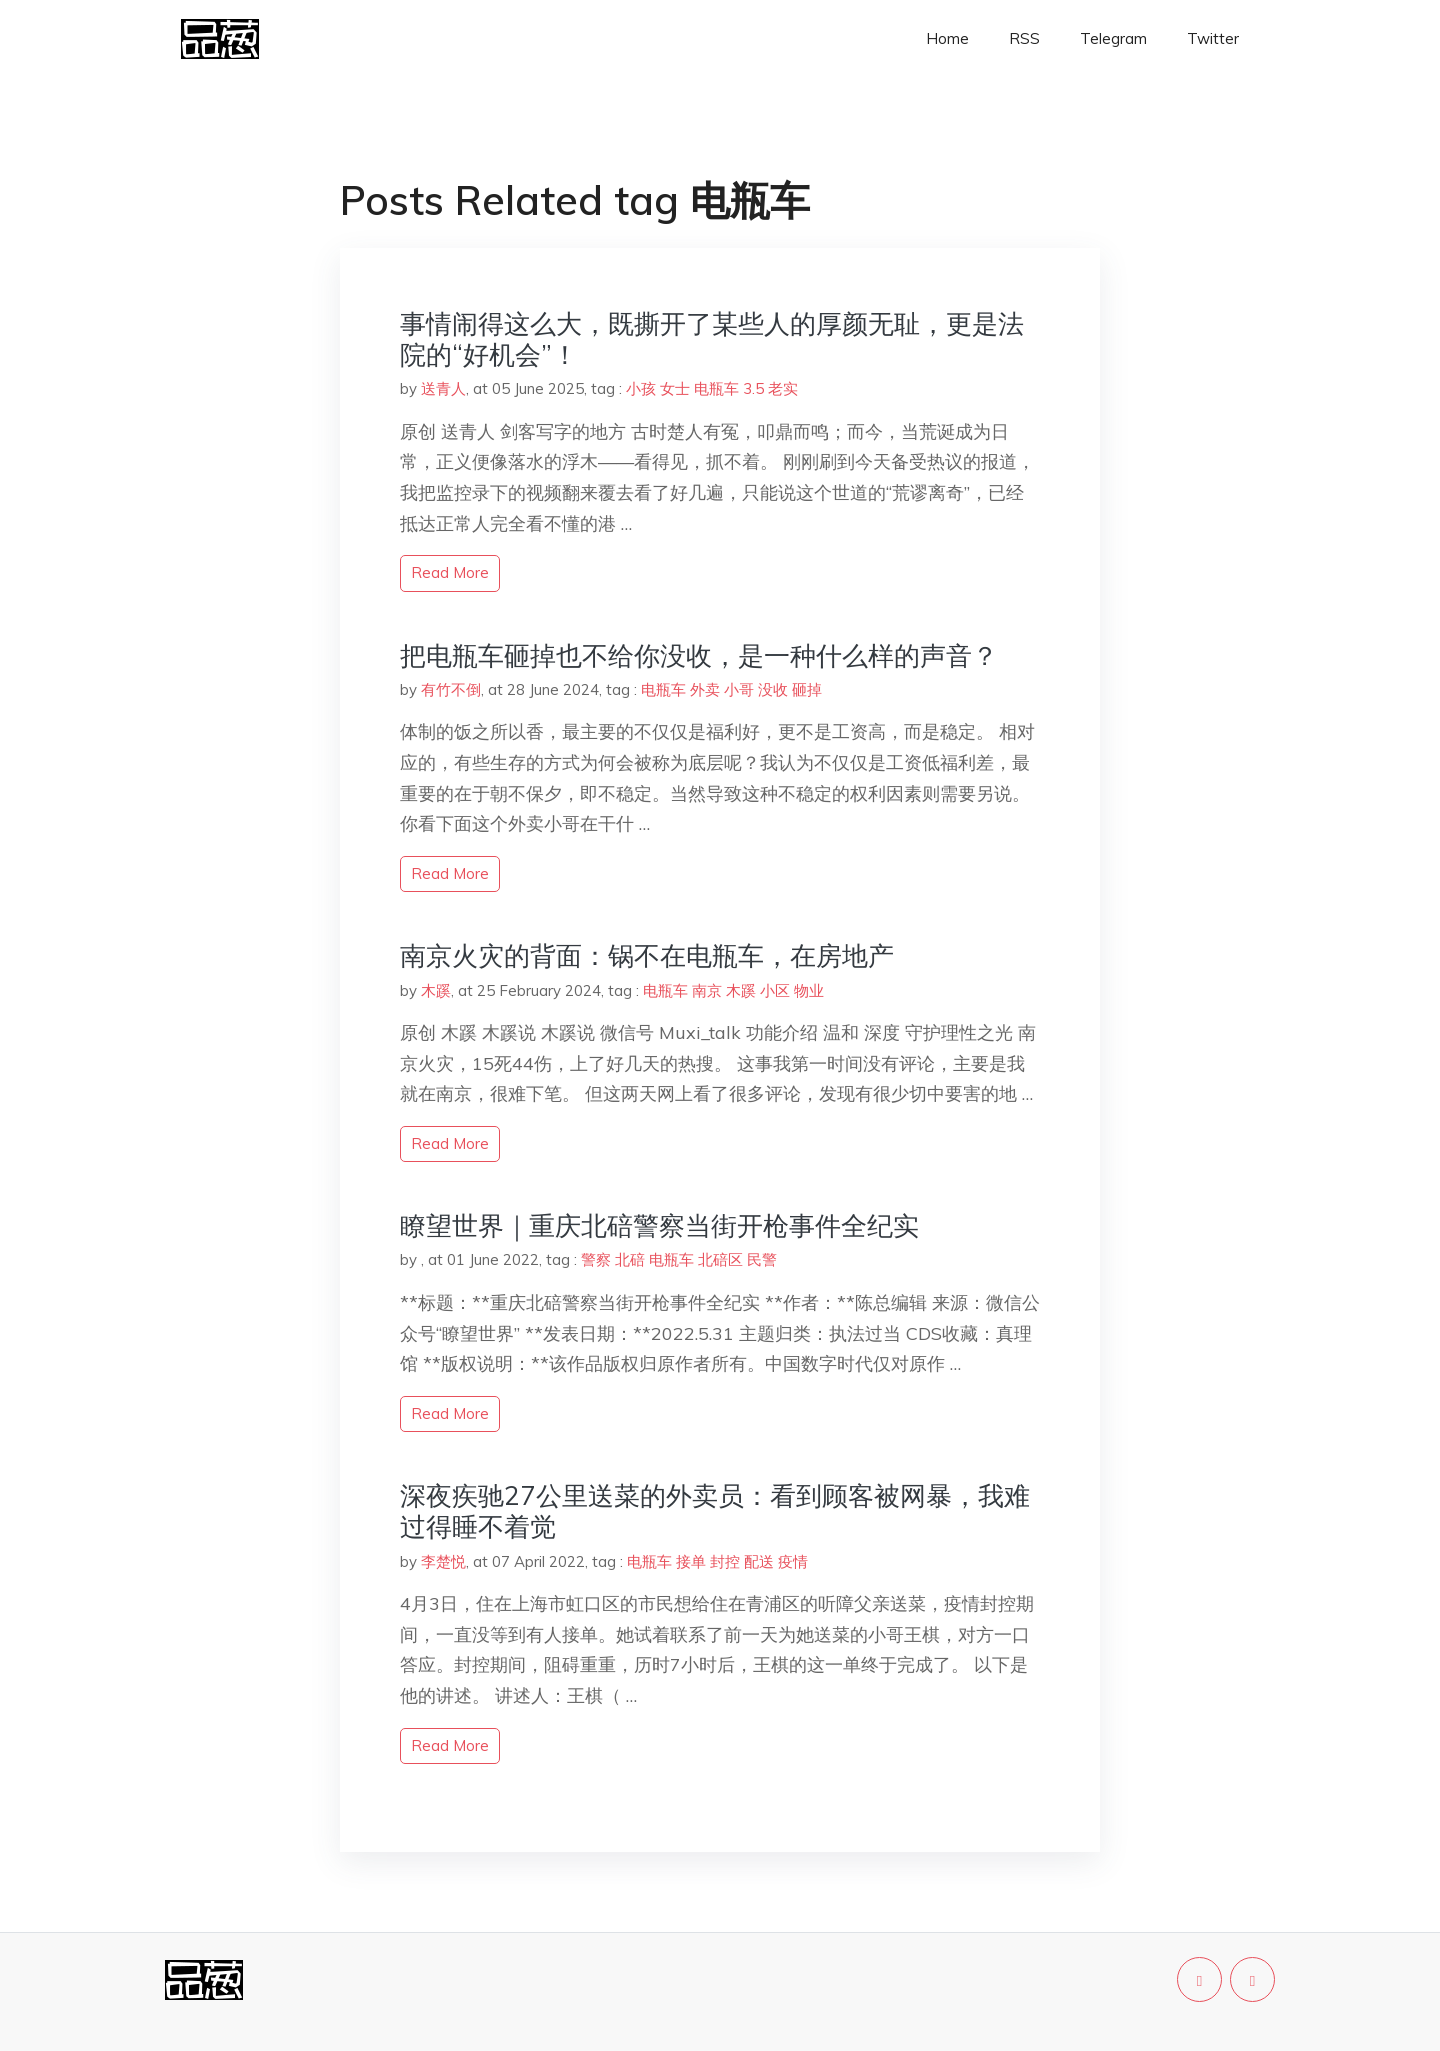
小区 (775, 990)
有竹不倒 (451, 689)
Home (947, 38)
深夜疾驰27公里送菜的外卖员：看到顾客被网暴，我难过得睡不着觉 (715, 1511)
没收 (773, 689)
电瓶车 (716, 388)
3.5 (753, 388)
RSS (1024, 38)
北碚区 (720, 1259)
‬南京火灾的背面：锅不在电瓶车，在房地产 (647, 955)
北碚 (630, 1259)
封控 (725, 1561)
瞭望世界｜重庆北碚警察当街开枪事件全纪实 (659, 1225)
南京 (707, 990)
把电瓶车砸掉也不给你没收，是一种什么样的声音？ (699, 655)
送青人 (443, 388)
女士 (675, 388)
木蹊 (436, 990)
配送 (759, 1561)
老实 (783, 388)
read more (450, 572)
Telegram (1113, 38)
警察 (596, 1259)
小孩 (641, 388)
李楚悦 (443, 1561)
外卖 (705, 689)
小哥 (739, 689)
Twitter (1213, 38)
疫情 (793, 1561)
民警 (762, 1259)
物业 (809, 990)
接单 (691, 1561)
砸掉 (807, 689)
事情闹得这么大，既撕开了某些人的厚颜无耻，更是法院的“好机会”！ (712, 339)
